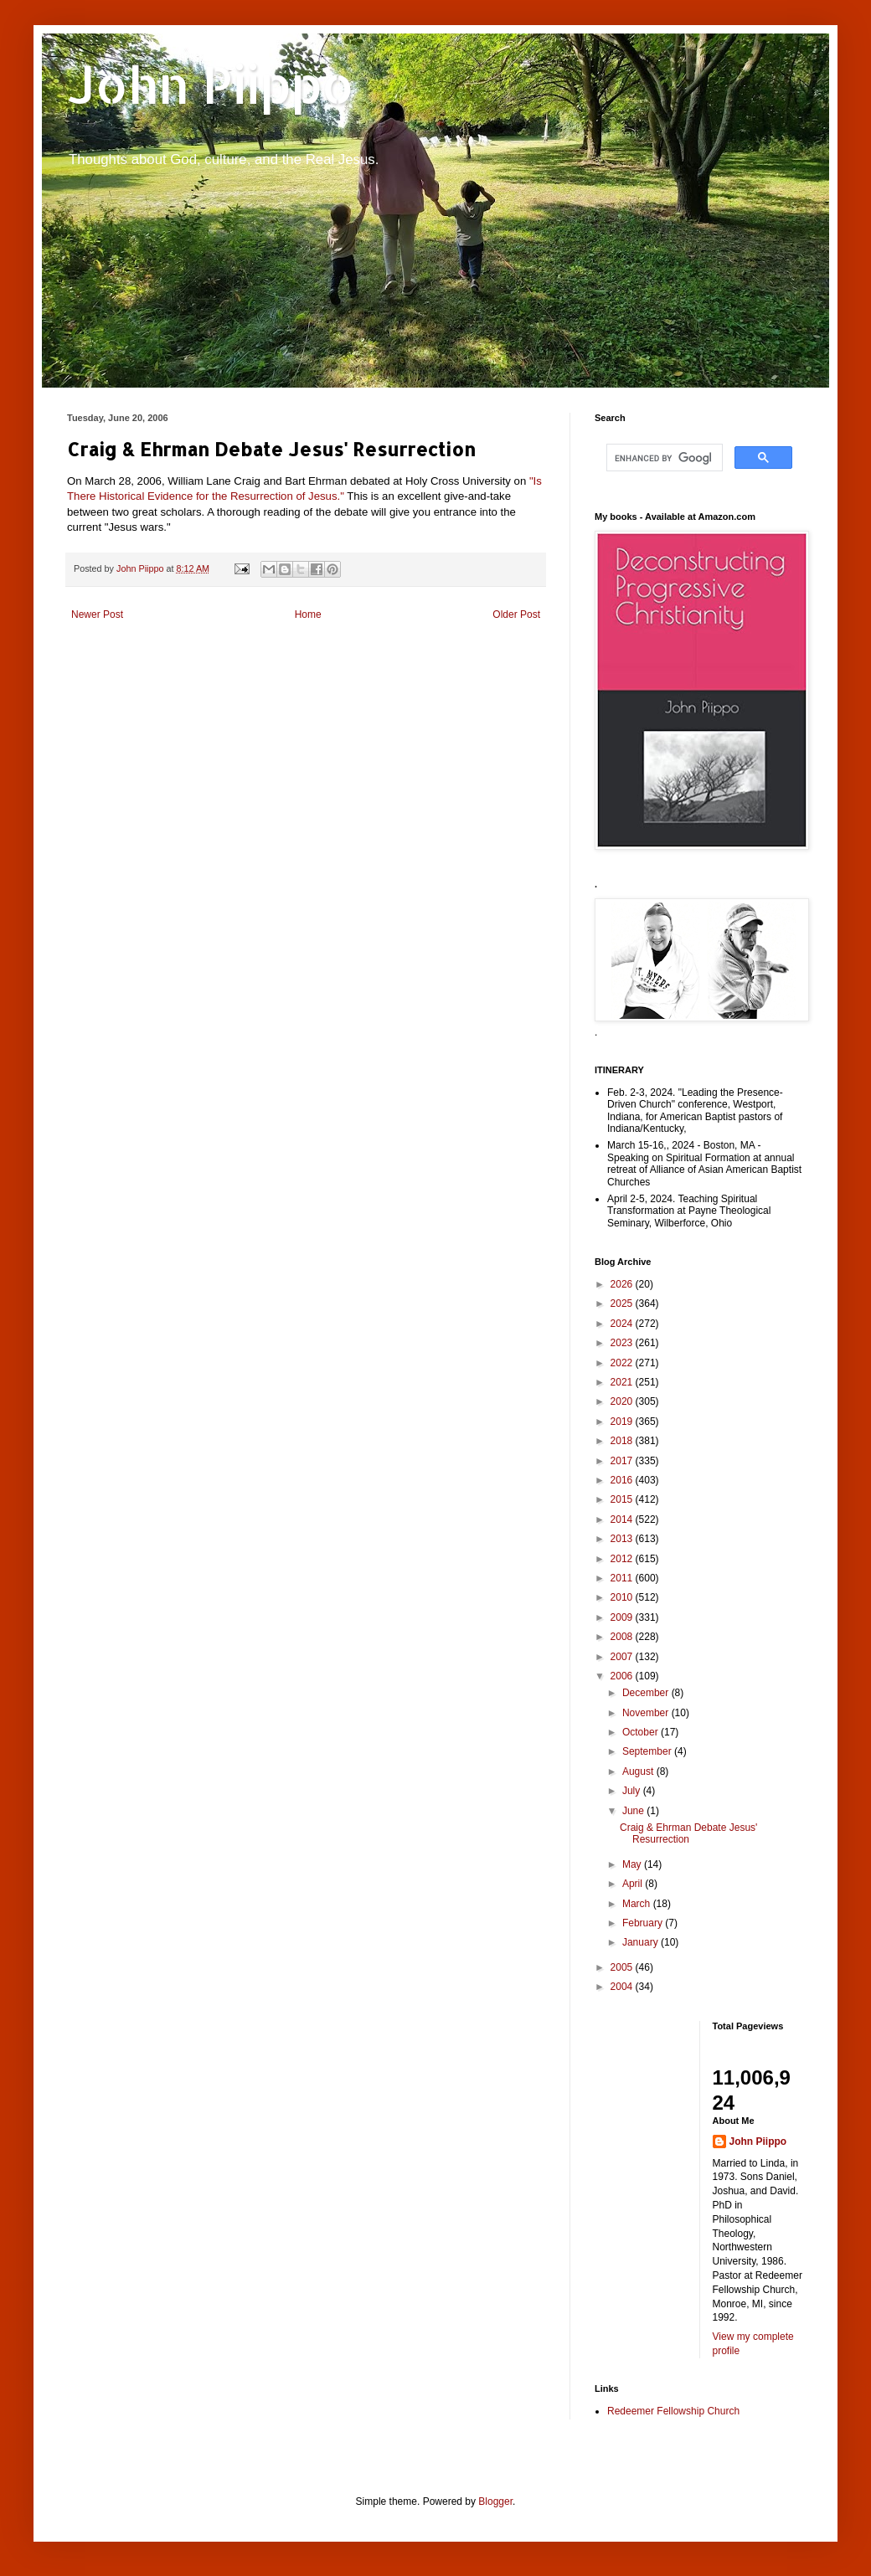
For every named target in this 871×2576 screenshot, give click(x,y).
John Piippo (210, 84)
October (641, 1732)
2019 (623, 1421)
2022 (623, 1363)
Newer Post (97, 614)
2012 (623, 1559)
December (647, 1693)
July (632, 1791)
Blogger (495, 2501)
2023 (623, 1343)
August (639, 1771)
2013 (623, 1539)
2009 (623, 1617)
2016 (623, 1480)
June (634, 1811)
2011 (623, 1578)
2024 (623, 1323)
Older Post (516, 614)
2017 (623, 1461)
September (648, 1751)
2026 (623, 1284)
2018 (623, 1441)
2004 (623, 1986)
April (633, 1884)
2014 (623, 1519)
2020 (623, 1401)
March (637, 1904)
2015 (623, 1499)
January (641, 1942)
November (647, 1713)
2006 (623, 1676)
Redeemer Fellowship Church (673, 2411)
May (633, 1864)
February (643, 1923)
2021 (623, 1382)
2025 (623, 1303)
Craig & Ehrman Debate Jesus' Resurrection (688, 1833)
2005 (623, 1967)
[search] (663, 457)
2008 (623, 1637)
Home (308, 614)
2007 (623, 1657)
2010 (623, 1597)
